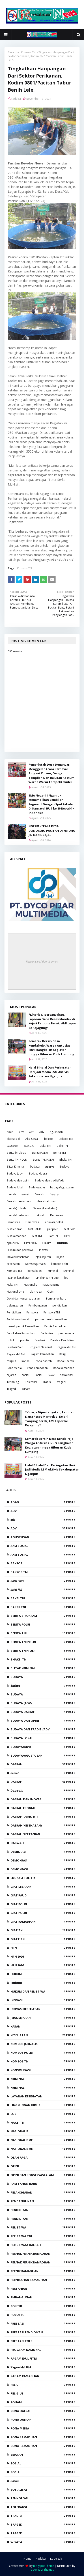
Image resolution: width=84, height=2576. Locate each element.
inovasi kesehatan (18, 1257)
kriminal (53, 1271)
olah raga (36, 1291)
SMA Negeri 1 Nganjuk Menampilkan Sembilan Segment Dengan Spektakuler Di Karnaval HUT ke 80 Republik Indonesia (51, 804)
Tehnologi (13, 1382)
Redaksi (16, 99)
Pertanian (47, 1333)
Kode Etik (56, 2559)
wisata (26, 1389)
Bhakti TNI (65, 1160)
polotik (24, 1340)
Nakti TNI (12, 1285)
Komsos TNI (28, 52)
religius (11, 1361)
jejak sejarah (43, 1257)
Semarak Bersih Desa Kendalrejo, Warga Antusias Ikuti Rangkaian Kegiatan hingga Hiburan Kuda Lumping (51, 1047)
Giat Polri (69, 1229)
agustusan (56, 1132)
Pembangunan (37, 1305)
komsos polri (59, 1264)
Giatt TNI (52, 1236)
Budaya (64, 1166)
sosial (25, 1375)
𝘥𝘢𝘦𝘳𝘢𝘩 (25, 1194)
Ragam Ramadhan (42, 1354)
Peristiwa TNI (51, 1312)
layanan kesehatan (18, 1278)
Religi (62, 1354)
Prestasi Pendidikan (62, 1340)
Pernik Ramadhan (55, 1326)
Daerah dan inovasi (19, 1201)
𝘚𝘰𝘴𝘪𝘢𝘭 (51, 1375)
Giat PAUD (34, 1229)
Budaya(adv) (37, 1187)
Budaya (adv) (15, 1173)
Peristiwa (32, 1312)
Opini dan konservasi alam (24, 1298)
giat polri (52, 1229)
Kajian (60, 1257)
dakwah (40, 1215)
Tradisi (47, 1382)
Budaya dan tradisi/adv (49, 1180)
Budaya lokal (15, 1187)
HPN (67, 1236)
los (66, 1278)
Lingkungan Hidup (47, 1278)
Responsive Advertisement (42, 961)
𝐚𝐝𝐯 (31, 1132)
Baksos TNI (66, 1139)
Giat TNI (37, 1236)
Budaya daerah (38, 1173)
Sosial (38, 1375)
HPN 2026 (30, 1243)
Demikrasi (56, 1215)
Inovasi (43, 1250)
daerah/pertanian (18, 1215)
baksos (48, 1139)
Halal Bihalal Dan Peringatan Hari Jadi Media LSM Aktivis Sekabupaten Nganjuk (49, 1071)
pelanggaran (15, 1305)
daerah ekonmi (46, 1201)
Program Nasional (40, 1347)
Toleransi (31, 1382)
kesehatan (13, 1264)
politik (11, 1340)
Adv (41, 1132)
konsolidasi (35, 1271)
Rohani (26, 1361)
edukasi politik (54, 1222)
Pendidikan (14, 1312)
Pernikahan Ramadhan (21, 1333)
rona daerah (44, 1361)
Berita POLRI (40, 1153)
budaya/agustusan (62, 1187)
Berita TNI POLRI (17, 1160)
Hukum (46, 1243)
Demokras (13, 1222)
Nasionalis (30, 1285)
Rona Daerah (65, 1361)
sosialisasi (66, 1375)
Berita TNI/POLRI (43, 1160)
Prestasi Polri (15, 1347)
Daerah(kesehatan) (45, 1208)
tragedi (61, 1382)
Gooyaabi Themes (42, 2570)
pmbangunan (66, 1333)
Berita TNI (59, 1153)
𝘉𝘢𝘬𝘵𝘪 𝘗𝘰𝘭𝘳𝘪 (12, 1146)
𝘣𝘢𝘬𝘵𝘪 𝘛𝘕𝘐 (29, 1146)
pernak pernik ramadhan (51, 1319)
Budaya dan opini (18, 1180)
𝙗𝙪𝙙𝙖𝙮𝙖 (49, 1166)
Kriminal (68, 1271)
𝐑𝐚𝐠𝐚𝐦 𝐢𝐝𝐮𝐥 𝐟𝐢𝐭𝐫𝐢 (16, 1354)
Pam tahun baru (56, 1298)
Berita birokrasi (16, 1153)
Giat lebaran (14, 1229)
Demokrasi (32, 1222)
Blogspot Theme (43, 2566)
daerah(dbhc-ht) (17, 1208)
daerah (11, 1194)
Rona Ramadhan (63, 1368)
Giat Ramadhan (16, 1236)
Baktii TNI (63, 1146)
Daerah (39, 1194)
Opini (50, 1291)
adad (10, 1132)
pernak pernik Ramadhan (23, 1326)
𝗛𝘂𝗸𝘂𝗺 (62, 1243)
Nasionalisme (15, 1291)
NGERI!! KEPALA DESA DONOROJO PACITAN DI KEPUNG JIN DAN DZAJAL (51, 830)
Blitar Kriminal (15, 1166)
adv (21, 1132)
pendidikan (59, 1305)
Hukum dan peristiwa (20, 1250)
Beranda (13, 52)
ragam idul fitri (67, 1347)
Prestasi (40, 1340)
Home (27, 2559)
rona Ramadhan (37, 1368)
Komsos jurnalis (35, 1264)
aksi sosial (13, 1139)
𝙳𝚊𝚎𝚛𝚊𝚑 (55, 1194)
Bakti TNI (45, 1146)
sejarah (11, 1375)
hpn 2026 (13, 1243)
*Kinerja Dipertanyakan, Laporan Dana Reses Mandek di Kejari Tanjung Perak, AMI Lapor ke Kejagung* (52, 1021)
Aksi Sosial (32, 1139)
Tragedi (12, 1389)
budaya (35, 1166)
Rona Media (14, 1368)
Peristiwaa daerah (18, 1319)
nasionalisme (51, 1285)
